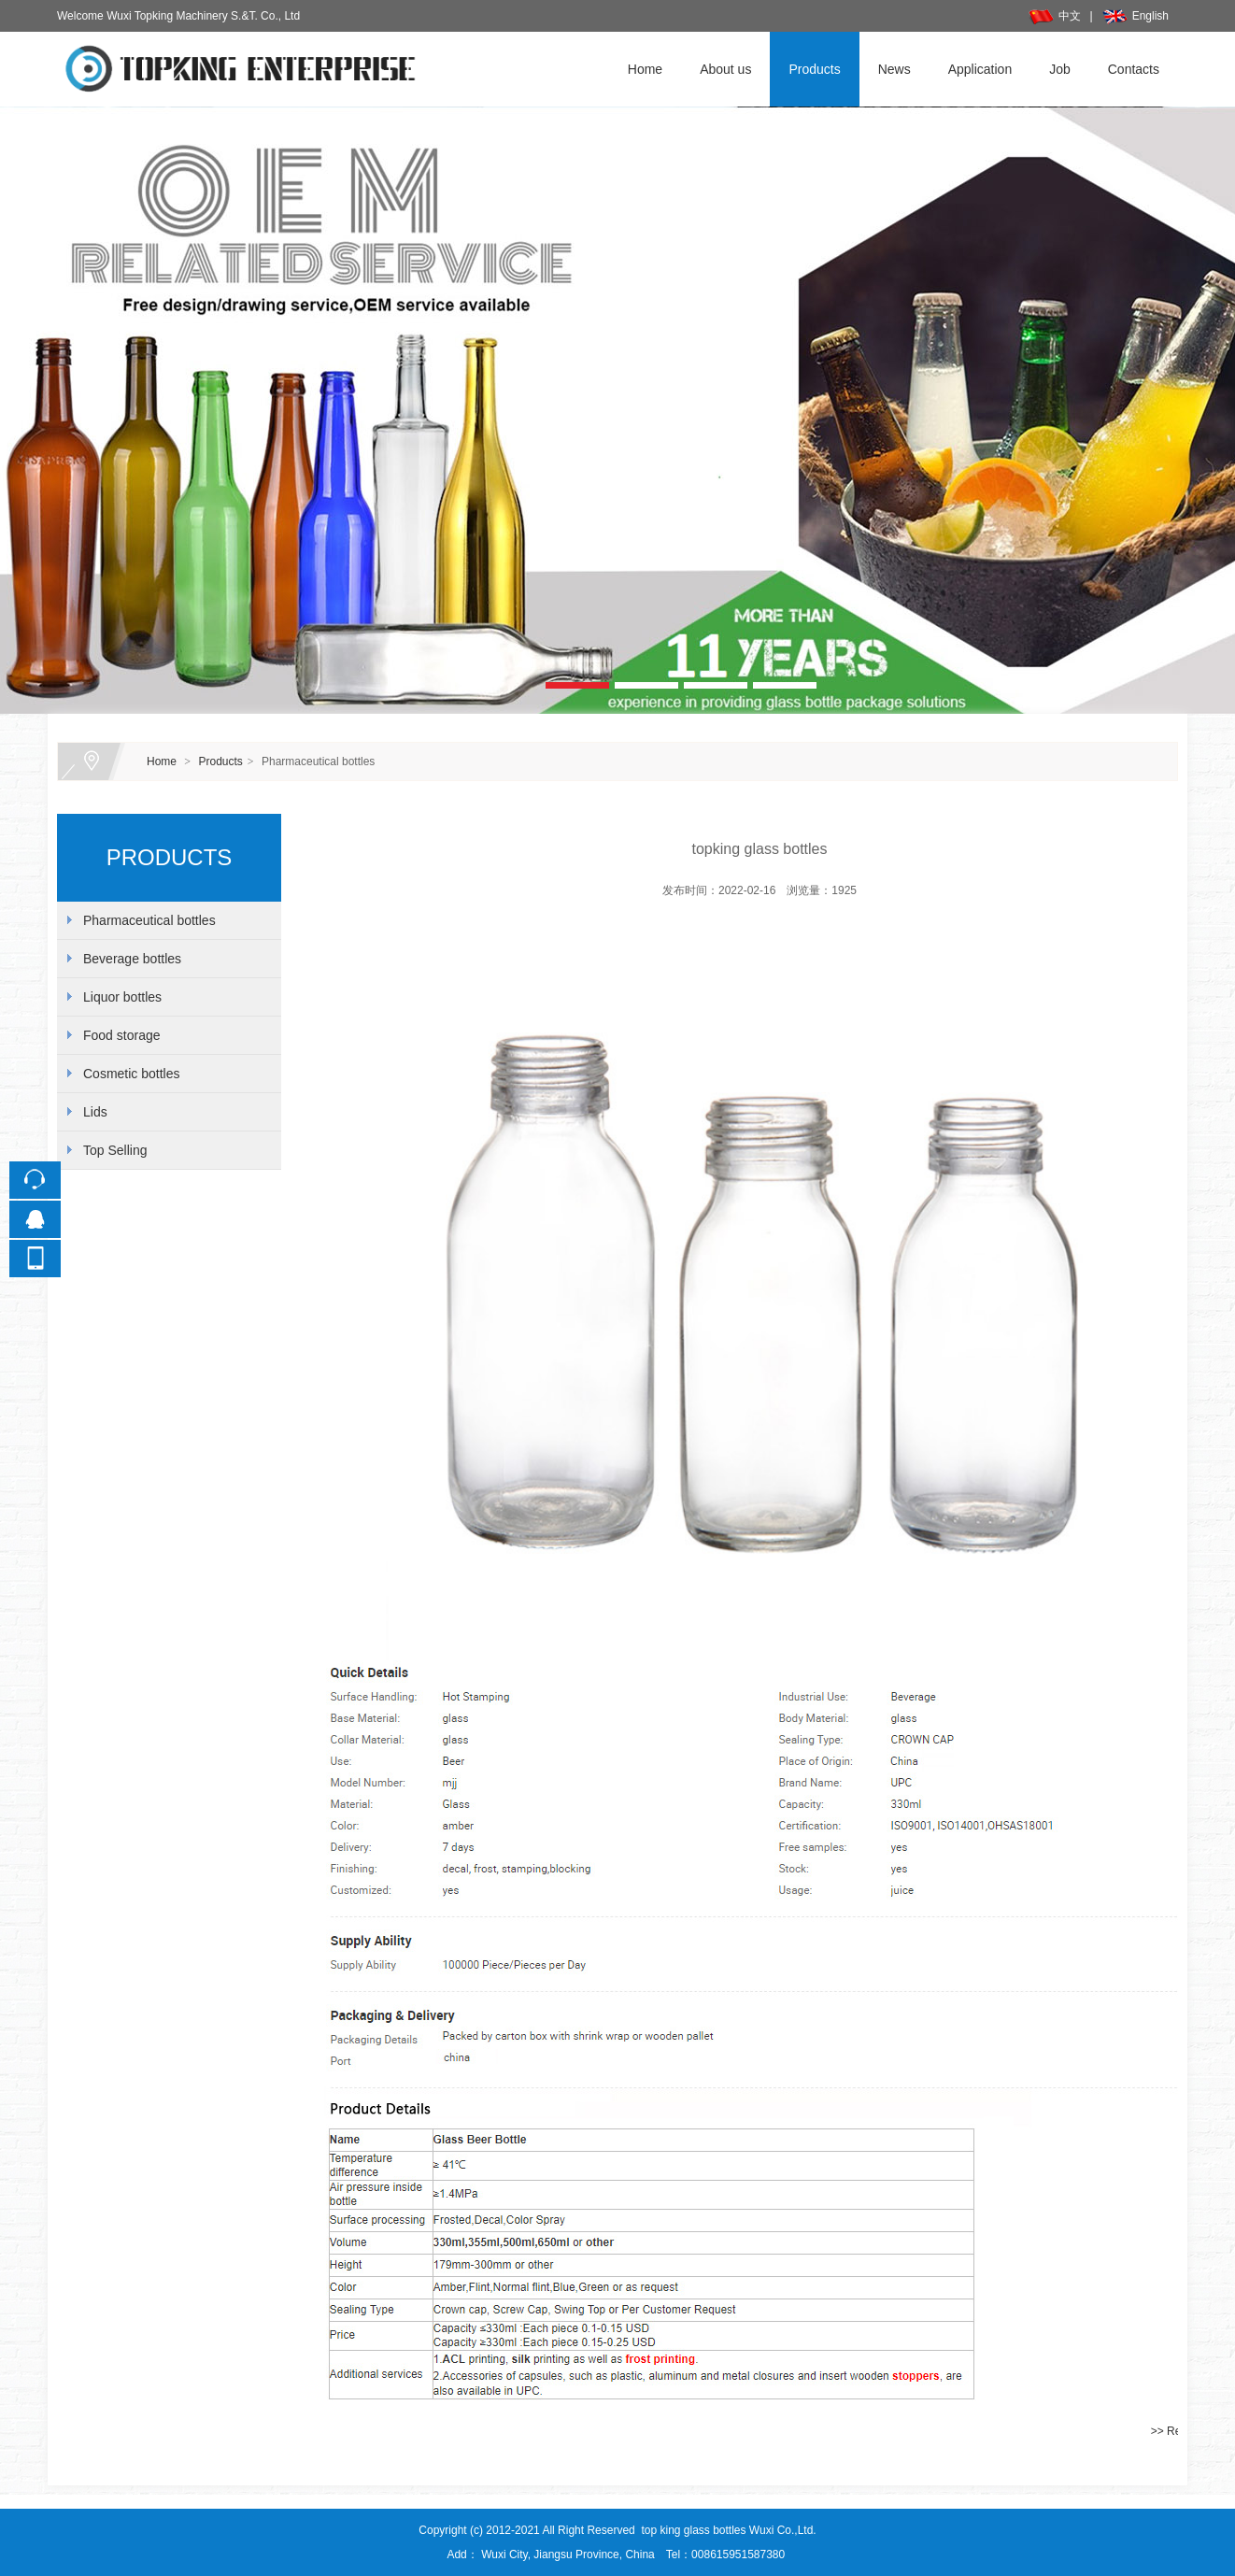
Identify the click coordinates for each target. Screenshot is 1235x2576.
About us (725, 69)
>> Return (1175, 2431)
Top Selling (115, 1150)
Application (980, 69)
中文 (1055, 15)
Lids (95, 1111)
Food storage (122, 1035)
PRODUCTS (169, 857)
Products (814, 69)
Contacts (1133, 69)
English (1135, 15)
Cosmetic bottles (131, 1073)
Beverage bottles (132, 958)
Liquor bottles (122, 996)
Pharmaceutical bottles (149, 920)
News (894, 69)
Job (1060, 69)
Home (645, 69)
